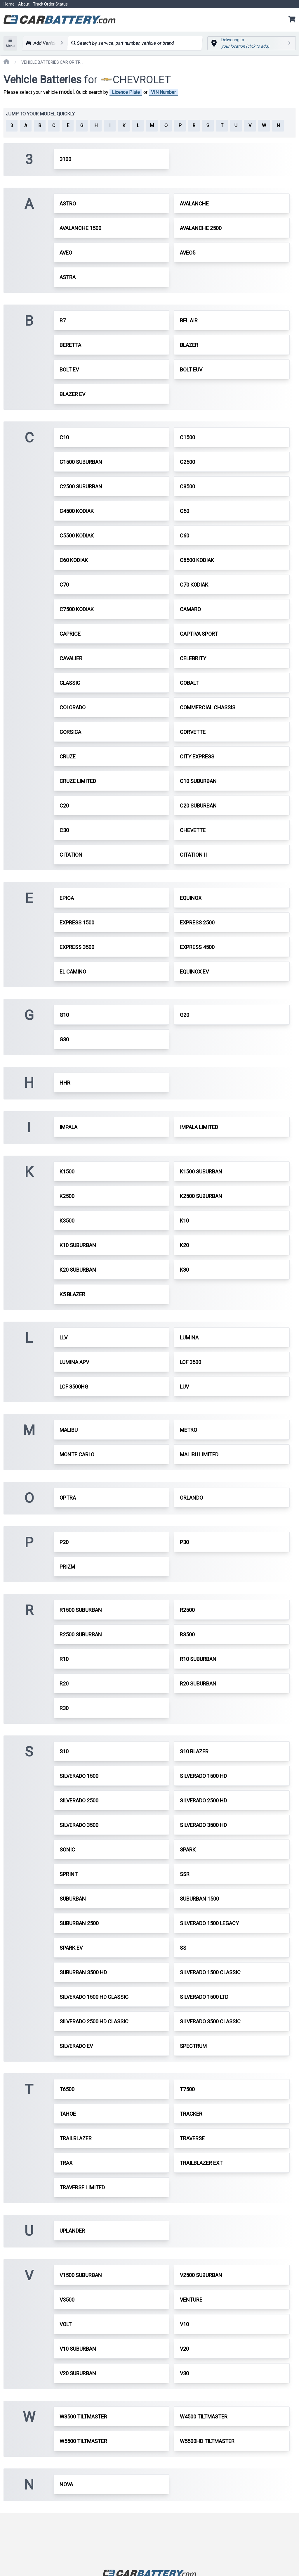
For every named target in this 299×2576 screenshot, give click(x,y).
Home (9, 4)
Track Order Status (50, 4)
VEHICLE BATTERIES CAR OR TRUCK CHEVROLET (53, 62)
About (23, 4)
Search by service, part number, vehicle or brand (122, 43)
